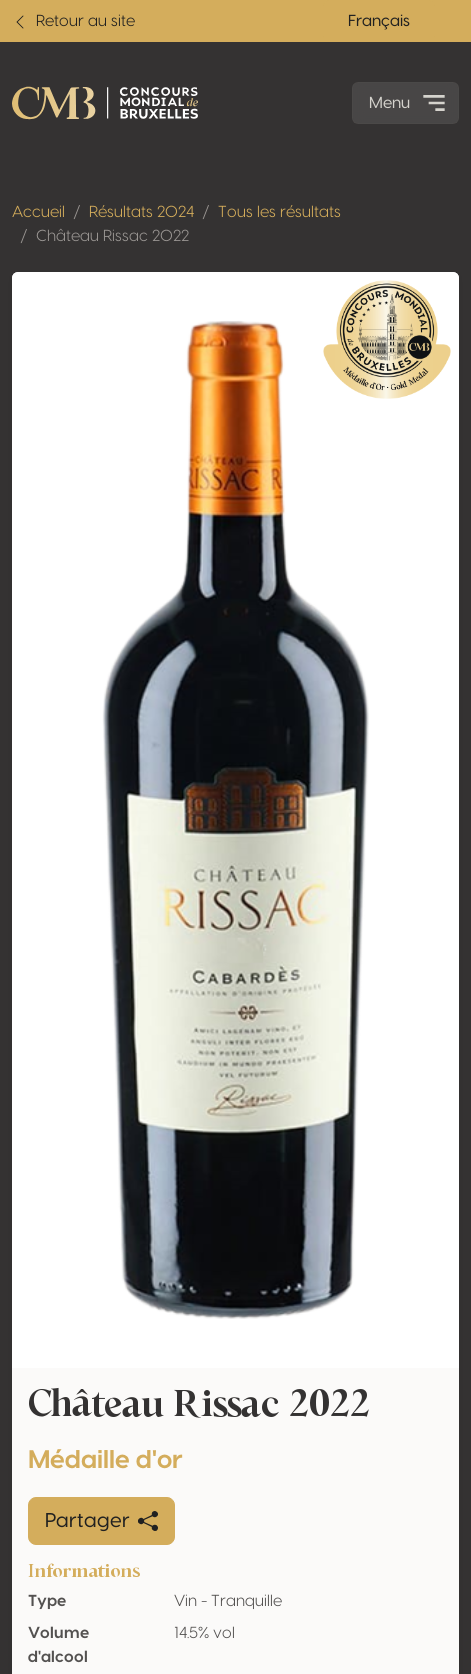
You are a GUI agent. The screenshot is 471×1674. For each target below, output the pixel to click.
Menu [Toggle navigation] (409, 103)
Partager (101, 1521)
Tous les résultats (279, 212)
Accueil (38, 212)
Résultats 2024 (141, 212)
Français (379, 21)
